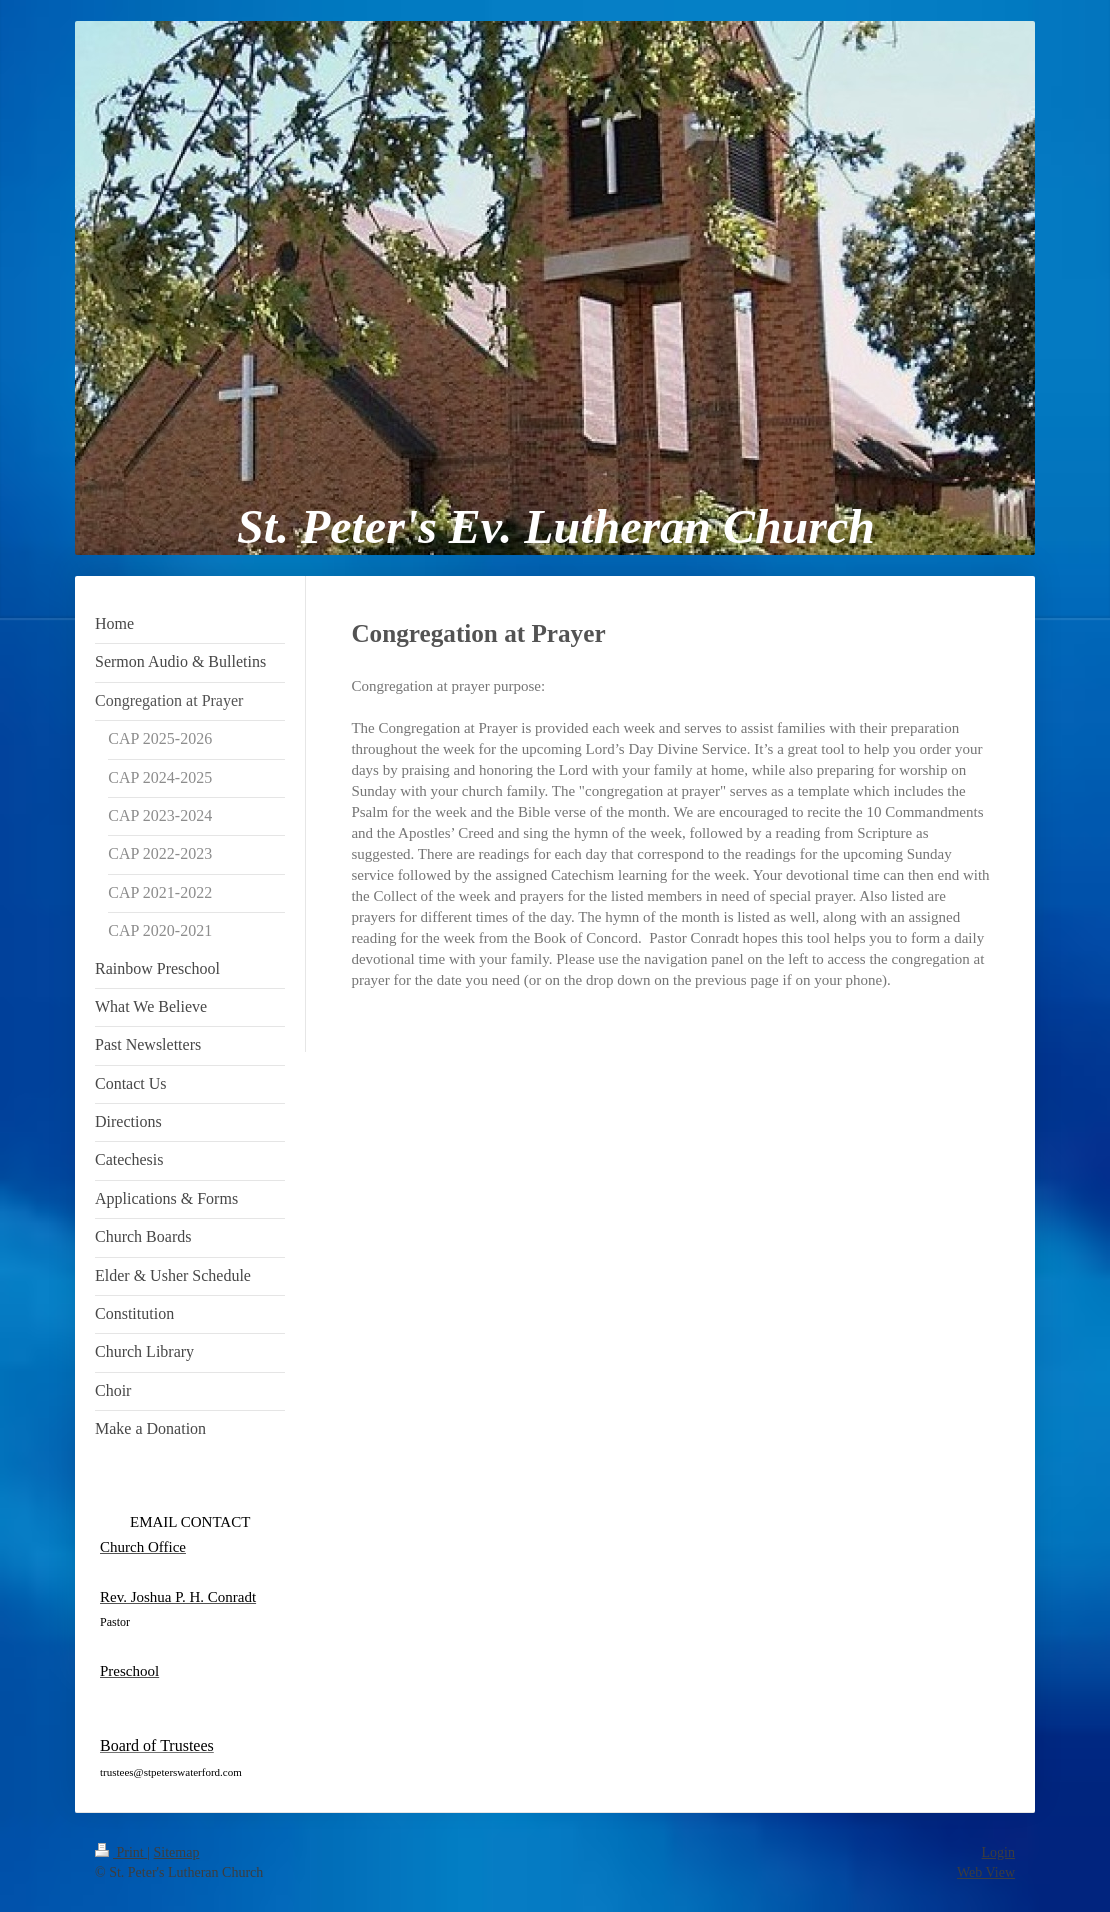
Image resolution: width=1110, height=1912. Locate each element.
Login (998, 1852)
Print (121, 1852)
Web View (986, 1872)
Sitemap (177, 1852)
